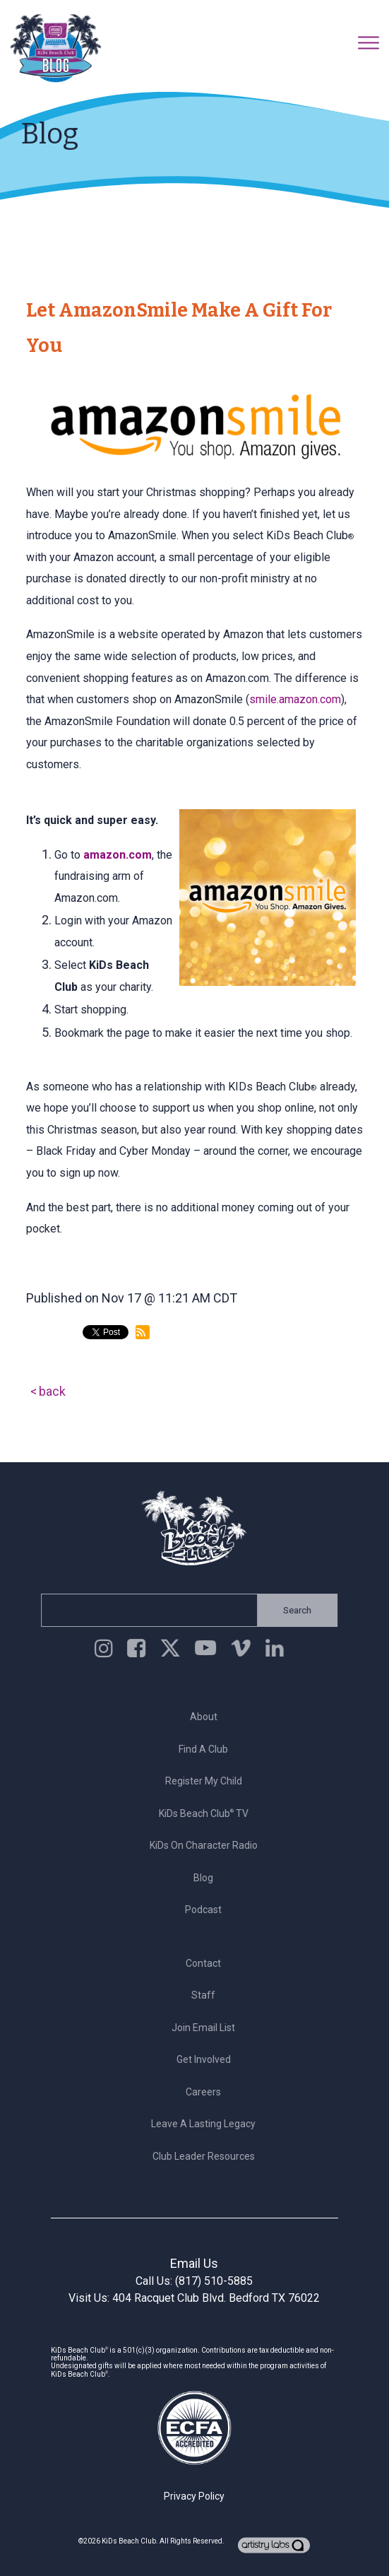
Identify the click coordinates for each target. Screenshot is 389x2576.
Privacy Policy (194, 2496)
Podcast (207, 1909)
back (52, 1391)
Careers (207, 2092)
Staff (208, 1995)
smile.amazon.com (295, 699)
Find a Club (207, 1749)
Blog (207, 1877)
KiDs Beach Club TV (207, 1813)
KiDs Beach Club (129, 2541)
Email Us (194, 2263)
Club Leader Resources (207, 2156)
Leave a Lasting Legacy (207, 2123)
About (207, 1716)
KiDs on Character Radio (207, 1845)
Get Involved (207, 2059)
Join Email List (207, 2027)
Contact (207, 1963)
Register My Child (207, 1781)
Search (293, 1610)
